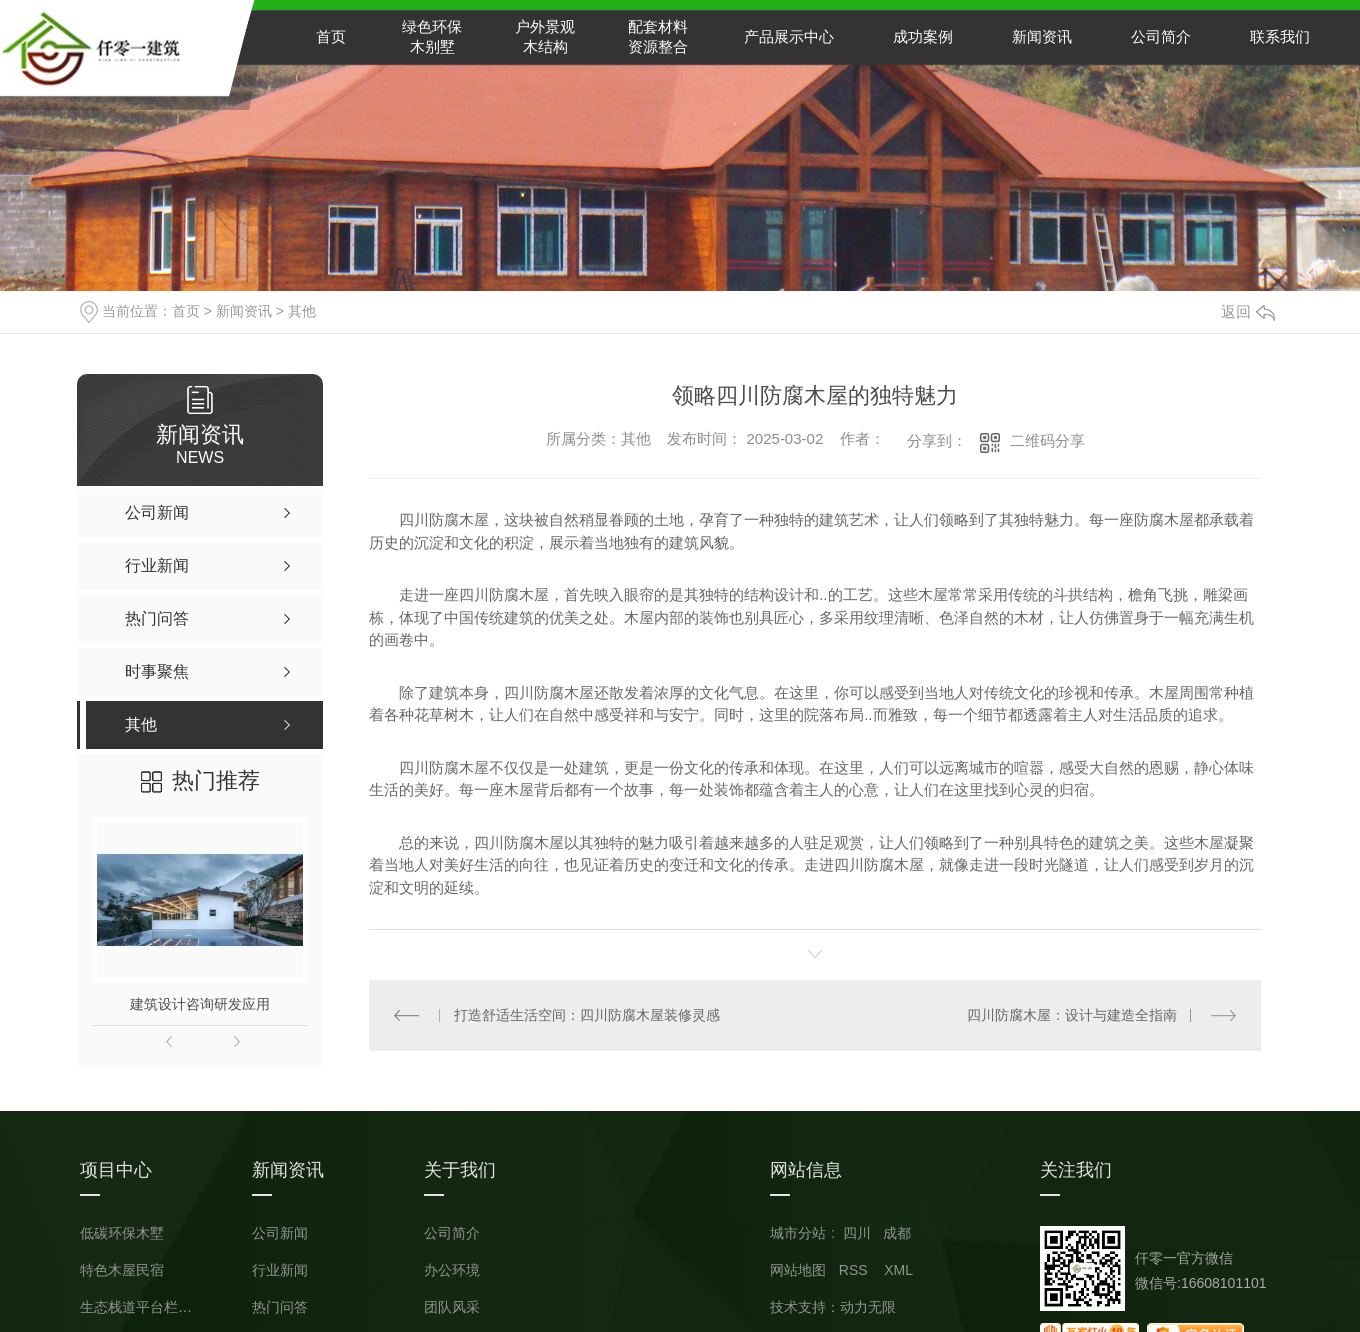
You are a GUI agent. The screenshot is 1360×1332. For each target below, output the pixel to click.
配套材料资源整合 (658, 36)
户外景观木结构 (545, 36)
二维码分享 (1047, 440)
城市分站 (798, 1233)
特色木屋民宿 (122, 1270)
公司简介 (1161, 36)
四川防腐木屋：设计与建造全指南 (1072, 1015)
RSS (855, 1270)
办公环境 (452, 1270)
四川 (857, 1233)
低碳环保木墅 (122, 1233)
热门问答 (280, 1307)
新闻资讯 (1042, 36)
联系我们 (1280, 36)
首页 (331, 36)
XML (898, 1270)
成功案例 (923, 36)
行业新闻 (280, 1270)
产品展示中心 (789, 36)
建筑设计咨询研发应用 (200, 1004)
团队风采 (452, 1307)
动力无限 (868, 1307)
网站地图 (798, 1270)
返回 (1248, 311)
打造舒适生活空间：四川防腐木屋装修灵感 (587, 1015)
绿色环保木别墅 (432, 36)
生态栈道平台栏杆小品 (140, 1307)
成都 (897, 1233)
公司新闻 (280, 1233)
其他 (302, 311)
